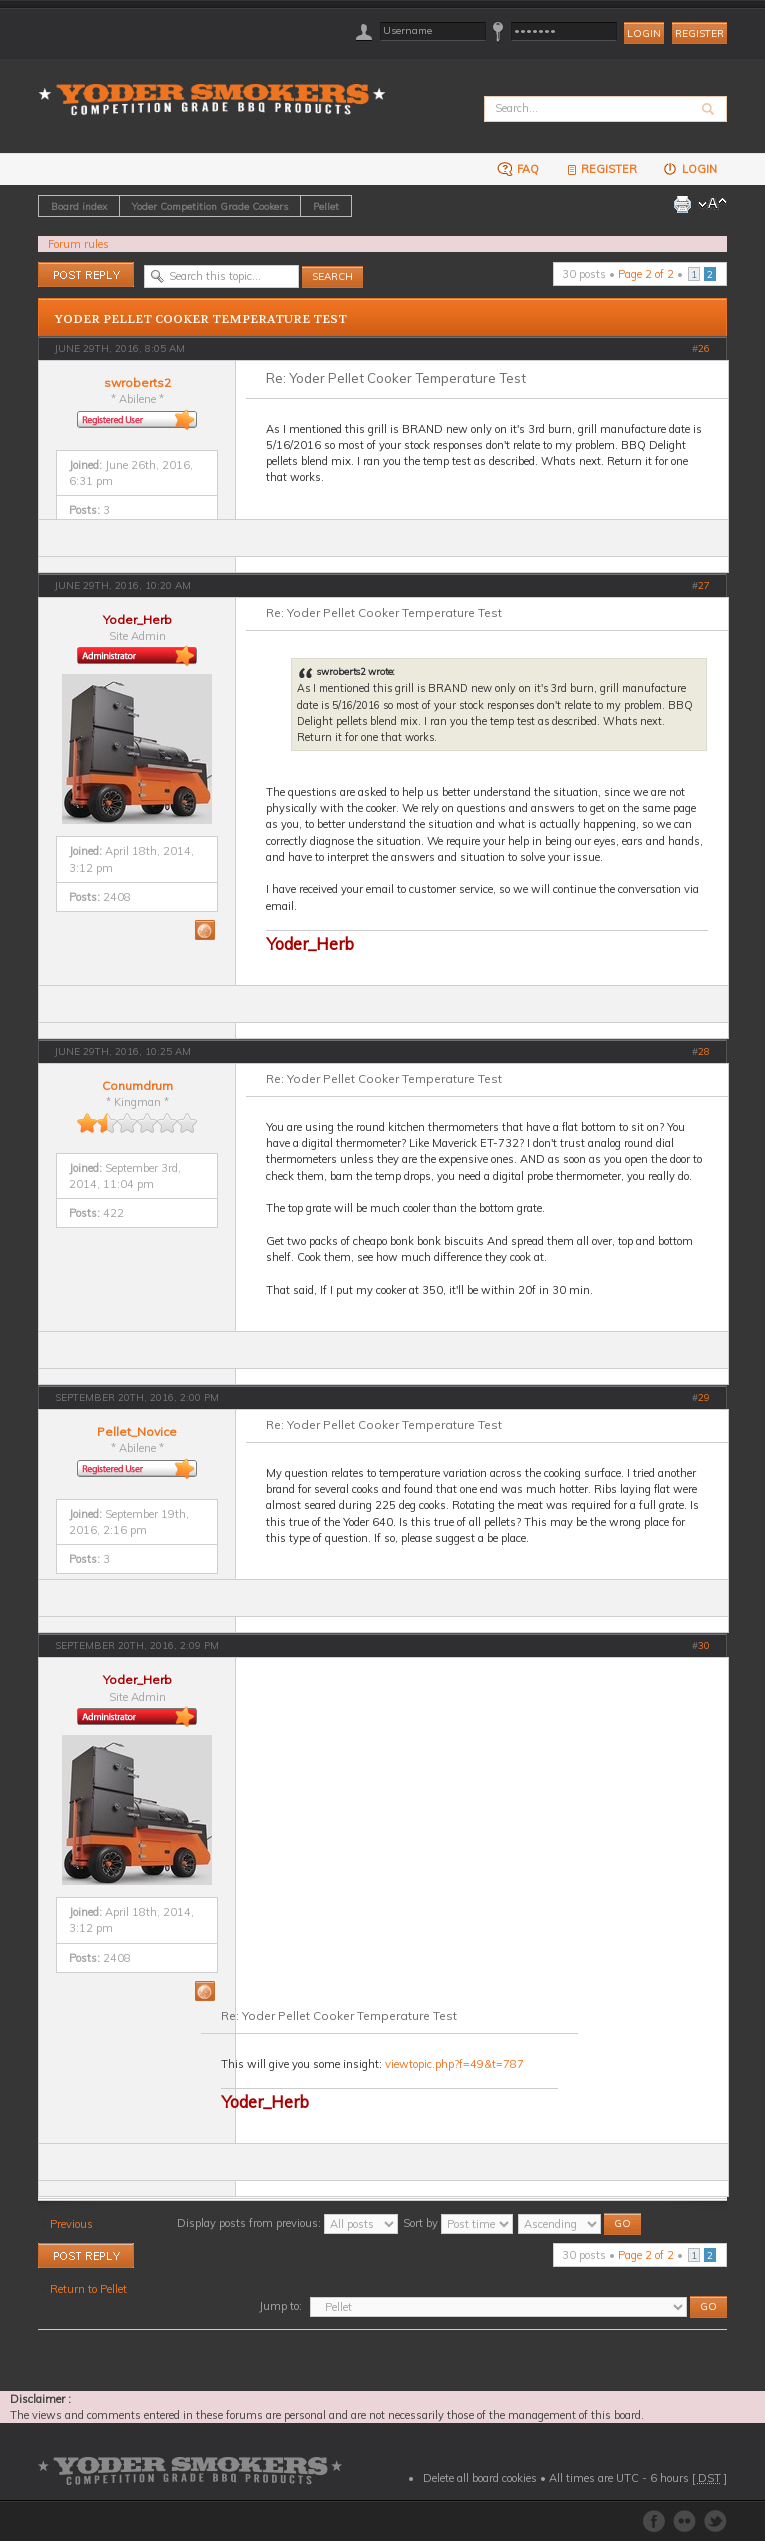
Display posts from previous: (287, 2223)
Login (689, 168)
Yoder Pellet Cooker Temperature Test (201, 319)
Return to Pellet (88, 2289)
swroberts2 (137, 382)
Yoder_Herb (137, 619)
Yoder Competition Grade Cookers (210, 206)
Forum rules (78, 244)
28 (704, 1051)
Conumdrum (137, 1085)
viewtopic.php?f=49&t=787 (454, 2064)
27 (704, 585)
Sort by (458, 2223)
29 (704, 1397)
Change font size (712, 204)
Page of (646, 274)
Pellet (326, 206)
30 (704, 1645)
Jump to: (280, 2306)
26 (704, 348)
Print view (682, 204)
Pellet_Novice (137, 1431)
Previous (71, 2224)
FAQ (518, 168)
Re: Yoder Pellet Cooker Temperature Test (396, 378)
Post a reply (86, 274)
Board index (79, 206)
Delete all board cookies (480, 2478)
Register (699, 33)
